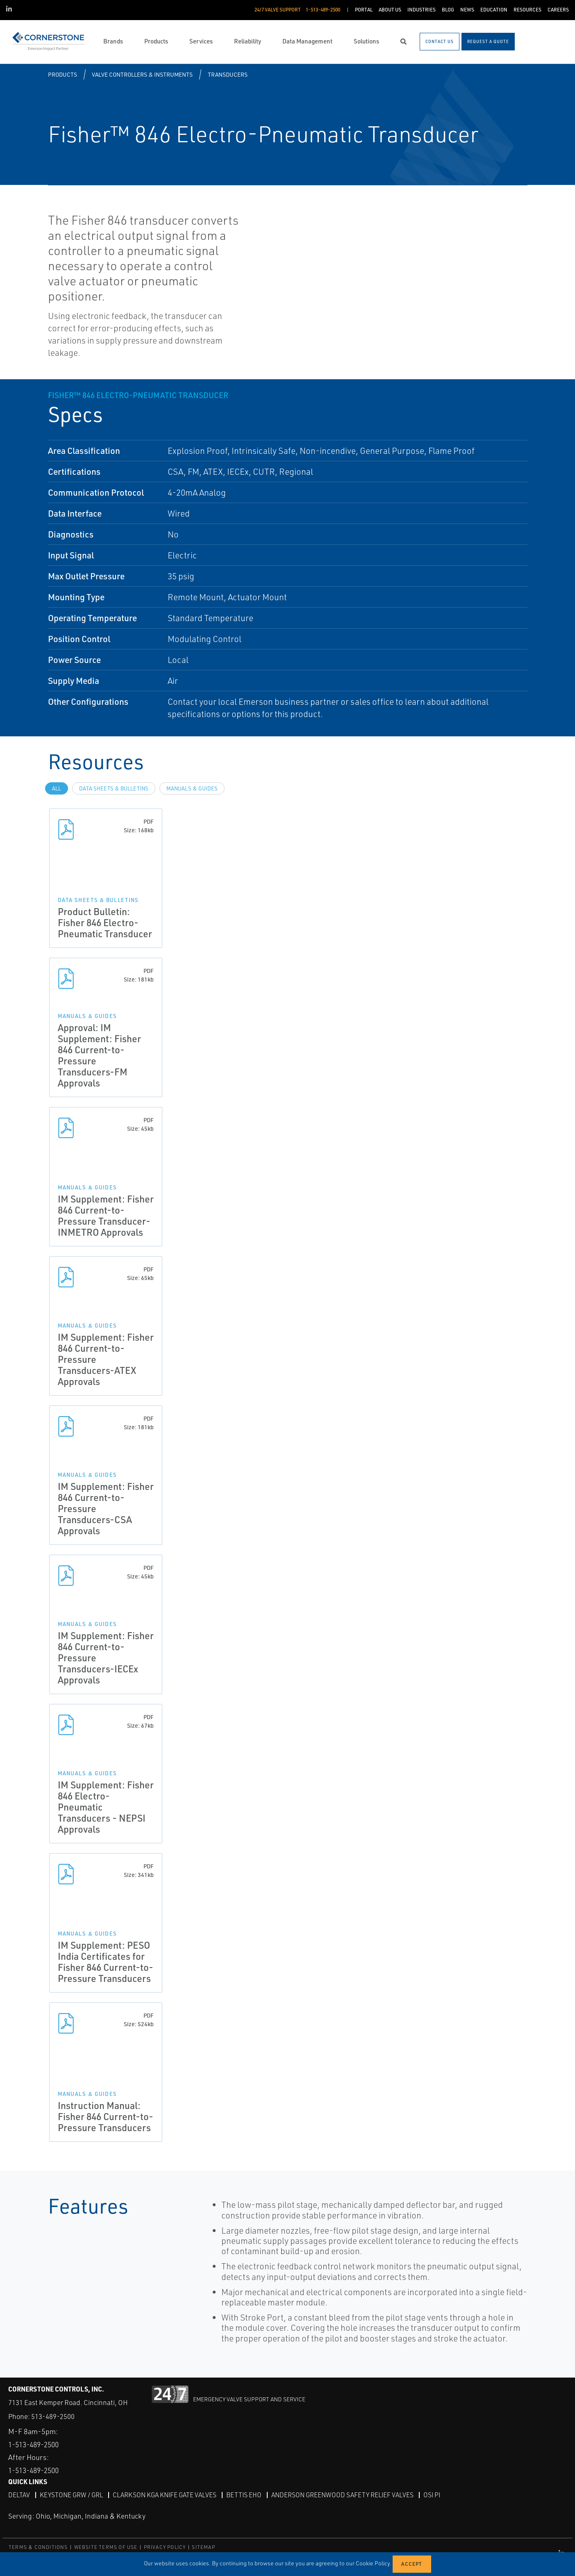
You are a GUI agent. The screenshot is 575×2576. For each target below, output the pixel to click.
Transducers (228, 74)
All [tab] (56, 788)
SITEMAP (203, 2547)
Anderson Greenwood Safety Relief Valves (347, 2495)
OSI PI (438, 2495)
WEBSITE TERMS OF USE (106, 2547)
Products (62, 74)
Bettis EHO (248, 2495)
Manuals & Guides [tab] (192, 788)
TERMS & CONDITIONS (38, 2547)
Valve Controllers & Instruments (142, 74)
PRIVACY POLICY (165, 2547)
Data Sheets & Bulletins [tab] (113, 788)
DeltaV (19, 2495)
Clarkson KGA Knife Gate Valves (167, 2495)
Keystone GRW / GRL (72, 2495)
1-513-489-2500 (36, 2444)
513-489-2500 (53, 2416)
